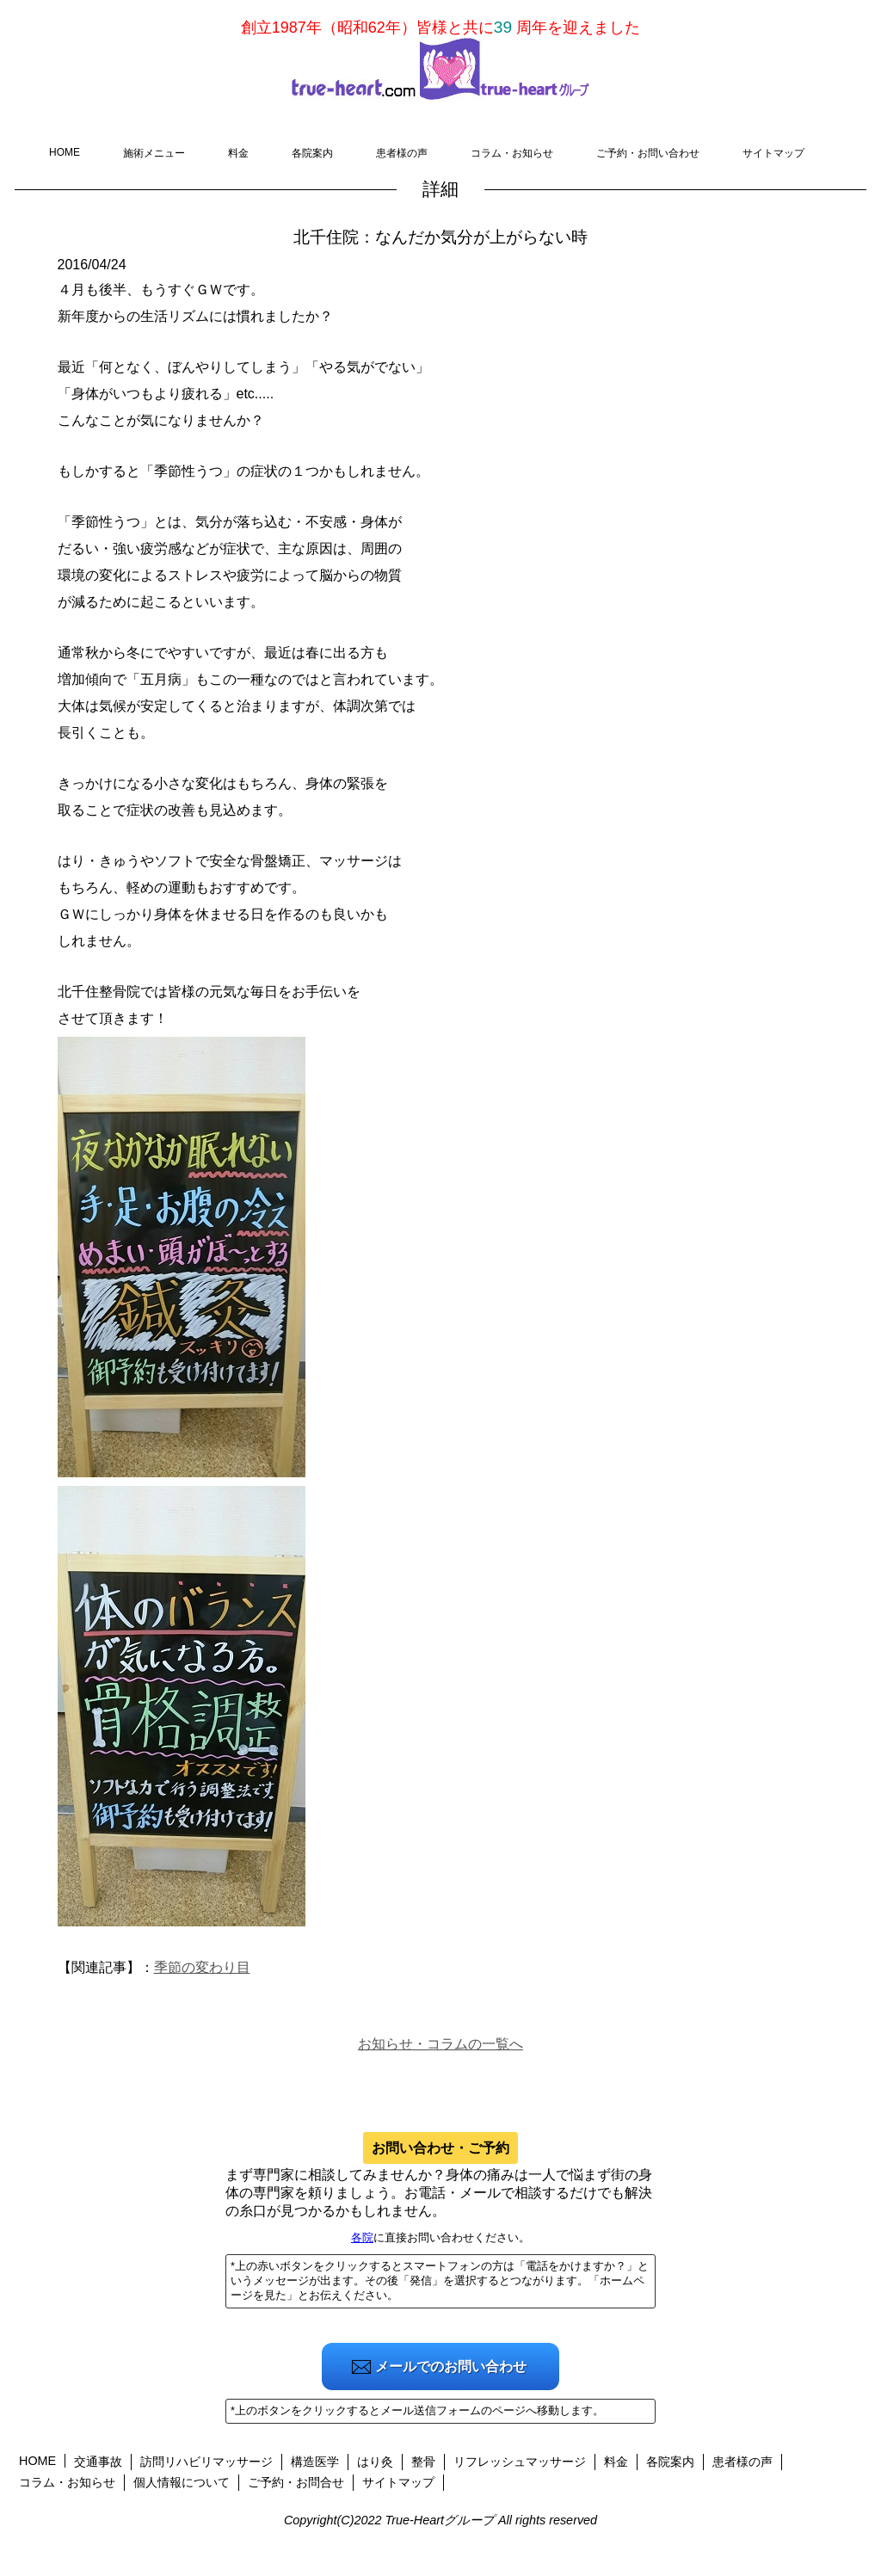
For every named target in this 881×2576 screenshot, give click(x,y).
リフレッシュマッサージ (519, 2461)
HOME (64, 152)
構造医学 (315, 2461)
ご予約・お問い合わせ (647, 153)
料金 (238, 153)
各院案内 (312, 153)
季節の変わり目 (202, 1967)
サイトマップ (773, 153)
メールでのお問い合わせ (451, 2366)
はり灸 (375, 2461)
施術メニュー (154, 153)
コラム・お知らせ (512, 153)
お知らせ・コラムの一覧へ (440, 2044)
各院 (362, 2237)
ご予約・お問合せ (296, 2482)
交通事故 (98, 2461)
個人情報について (181, 2482)
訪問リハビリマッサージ (206, 2461)
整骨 (423, 2461)
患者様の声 (402, 153)
